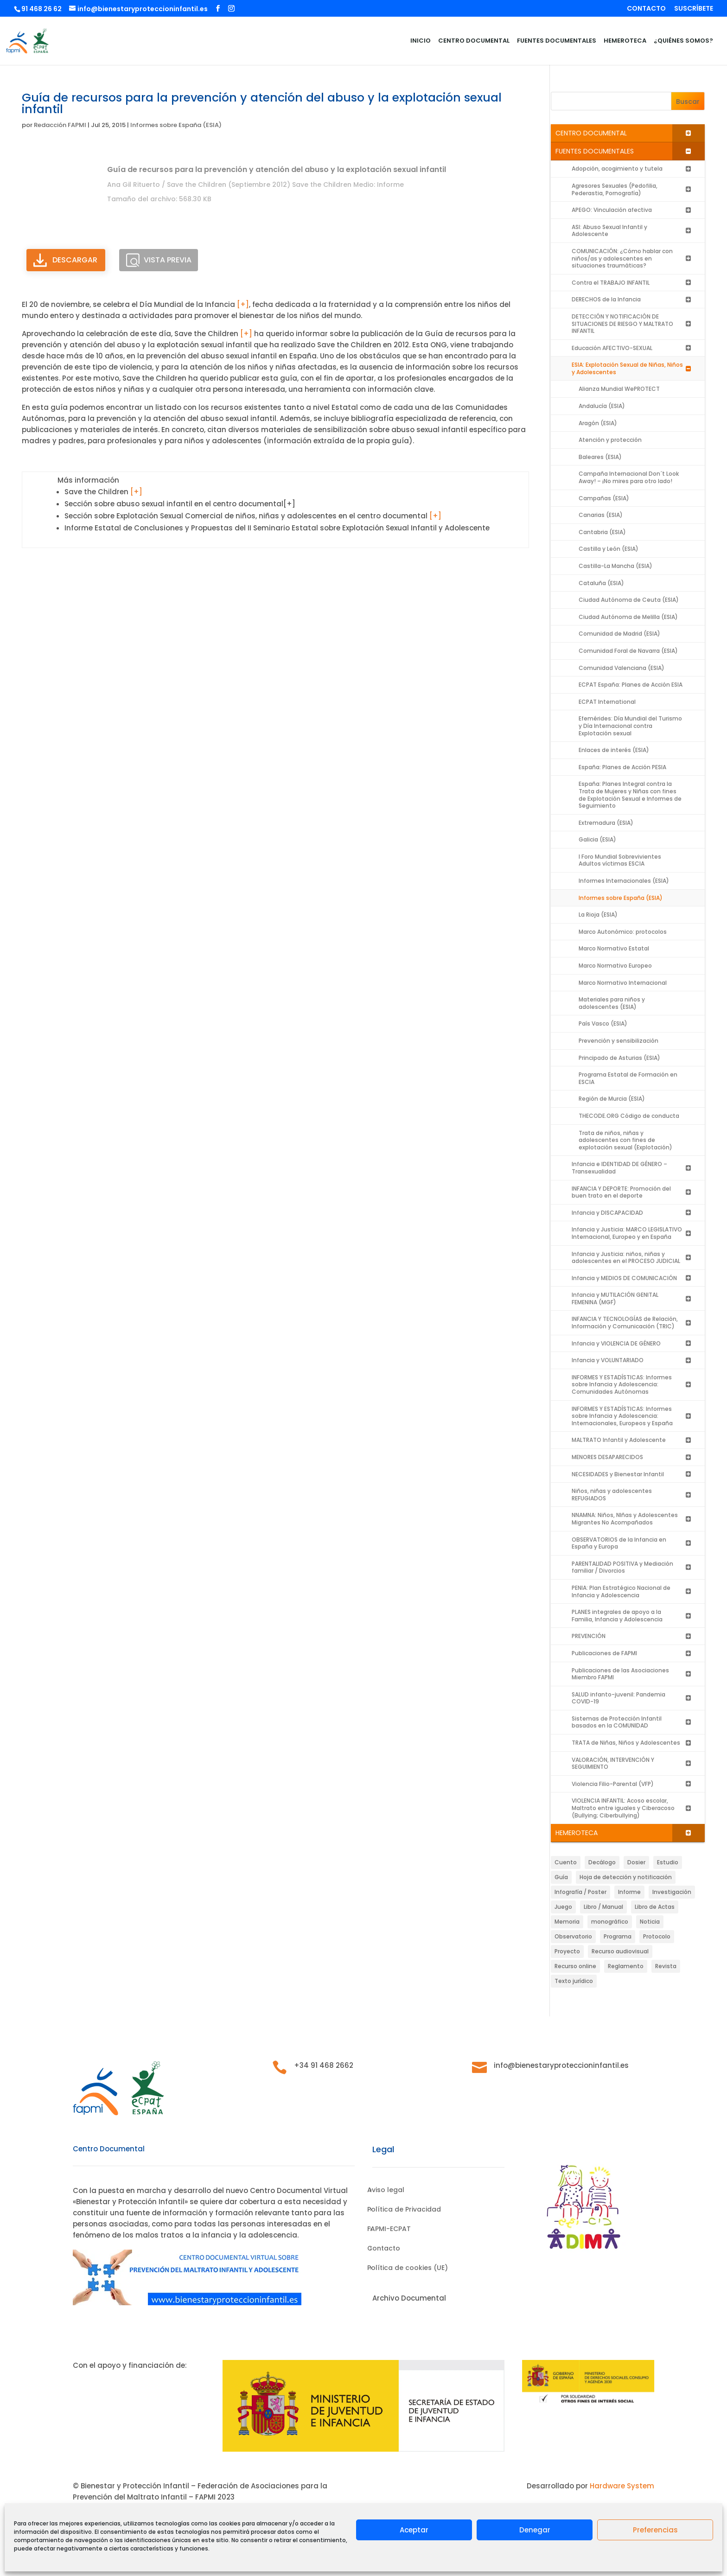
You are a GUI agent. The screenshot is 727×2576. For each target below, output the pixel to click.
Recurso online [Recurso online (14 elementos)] (575, 1966)
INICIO (420, 41)
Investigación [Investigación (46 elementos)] (671, 1892)
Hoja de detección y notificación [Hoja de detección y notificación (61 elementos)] (626, 1877)
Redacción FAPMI (60, 125)
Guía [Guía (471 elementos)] (561, 1877)
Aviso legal (385, 2190)
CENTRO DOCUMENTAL (474, 41)
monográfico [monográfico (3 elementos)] (609, 1922)
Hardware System (622, 2486)
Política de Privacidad (404, 2210)
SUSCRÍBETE (693, 9)
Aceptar (414, 2530)
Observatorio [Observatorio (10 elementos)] (573, 1936)
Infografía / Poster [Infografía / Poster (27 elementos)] (580, 1892)
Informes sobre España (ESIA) (176, 125)
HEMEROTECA (625, 41)
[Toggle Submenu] (688, 133)
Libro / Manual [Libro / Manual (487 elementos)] (603, 1907)
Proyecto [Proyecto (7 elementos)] (567, 1951)
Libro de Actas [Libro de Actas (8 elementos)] (655, 1907)
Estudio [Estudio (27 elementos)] (667, 1862)
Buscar (688, 101)
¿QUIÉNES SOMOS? (683, 41)
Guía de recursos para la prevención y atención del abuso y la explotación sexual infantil (276, 169)
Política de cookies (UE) (407, 2268)
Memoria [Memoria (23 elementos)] (567, 1922)
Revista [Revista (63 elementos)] (665, 1966)
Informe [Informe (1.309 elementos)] (629, 1892)
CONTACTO (646, 9)
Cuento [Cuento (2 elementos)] (566, 1862)
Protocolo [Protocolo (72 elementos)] (656, 1936)
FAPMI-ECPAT (389, 2229)
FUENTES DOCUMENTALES (556, 41)
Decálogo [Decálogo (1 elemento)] (602, 1862)
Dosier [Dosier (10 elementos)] (636, 1862)
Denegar (534, 2530)
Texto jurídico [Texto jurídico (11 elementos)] (574, 1981)
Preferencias (655, 2530)
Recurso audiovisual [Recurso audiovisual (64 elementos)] (620, 1951)
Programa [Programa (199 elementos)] (617, 1936)
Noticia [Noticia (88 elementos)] (650, 1922)
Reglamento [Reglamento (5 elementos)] (626, 1966)
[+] (243, 304)
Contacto (383, 2249)
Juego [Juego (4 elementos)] (563, 1907)
